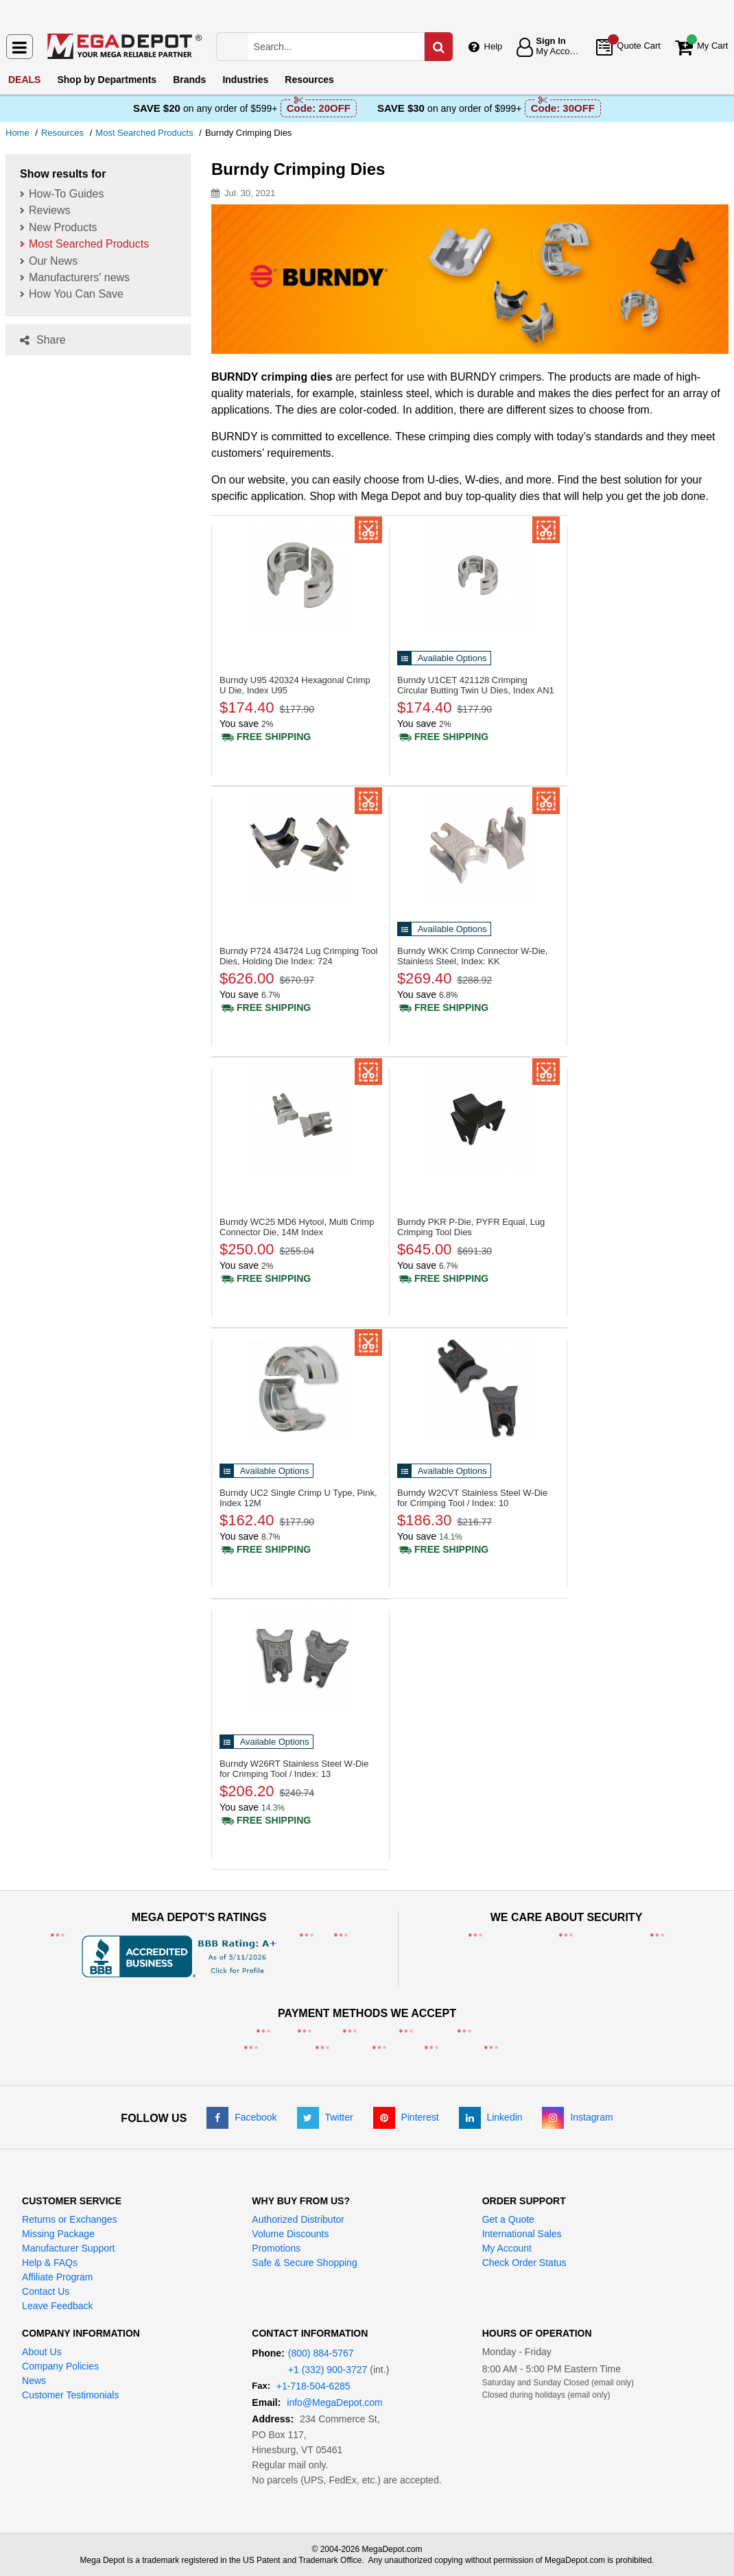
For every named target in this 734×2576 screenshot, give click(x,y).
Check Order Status (524, 2262)
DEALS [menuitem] (24, 79)
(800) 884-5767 (321, 2353)
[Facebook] (241, 2117)
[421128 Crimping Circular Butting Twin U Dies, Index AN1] (478, 575)
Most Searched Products (89, 244)
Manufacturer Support (68, 2248)
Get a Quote (508, 2219)
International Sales (522, 2233)
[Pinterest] (406, 2117)
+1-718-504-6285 (313, 2386)
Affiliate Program (57, 2276)
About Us (42, 2351)
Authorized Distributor (298, 2219)
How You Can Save (76, 294)
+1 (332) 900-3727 (328, 2369)
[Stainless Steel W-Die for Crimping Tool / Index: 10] (478, 1388)
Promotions (276, 2248)
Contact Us (45, 2291)
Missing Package (58, 2233)
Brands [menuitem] (189, 79)
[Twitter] (325, 2117)
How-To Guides (66, 194)
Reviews (49, 210)
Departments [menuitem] (106, 79)
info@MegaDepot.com (335, 2402)
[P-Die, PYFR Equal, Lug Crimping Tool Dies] (478, 1117)
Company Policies (60, 2366)
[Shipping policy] (265, 736)
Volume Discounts (290, 2233)
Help (493, 46)
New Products (63, 227)
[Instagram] (577, 2117)
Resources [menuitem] (309, 79)
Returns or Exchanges (69, 2219)
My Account (507, 2248)
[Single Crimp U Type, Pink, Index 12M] (300, 1388)
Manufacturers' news (79, 277)
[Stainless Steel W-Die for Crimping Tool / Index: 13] (300, 1659)
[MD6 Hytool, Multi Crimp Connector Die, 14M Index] (300, 1117)
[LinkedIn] (491, 2117)
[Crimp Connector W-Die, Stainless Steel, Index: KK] (478, 846)
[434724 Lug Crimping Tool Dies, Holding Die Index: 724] (300, 846)
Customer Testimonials (70, 2394)
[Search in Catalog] (438, 46)
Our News (53, 261)
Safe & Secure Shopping (304, 2262)
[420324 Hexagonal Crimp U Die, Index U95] (300, 575)
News (34, 2380)
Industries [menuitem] (245, 79)
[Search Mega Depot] (349, 46)
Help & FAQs (50, 2262)
